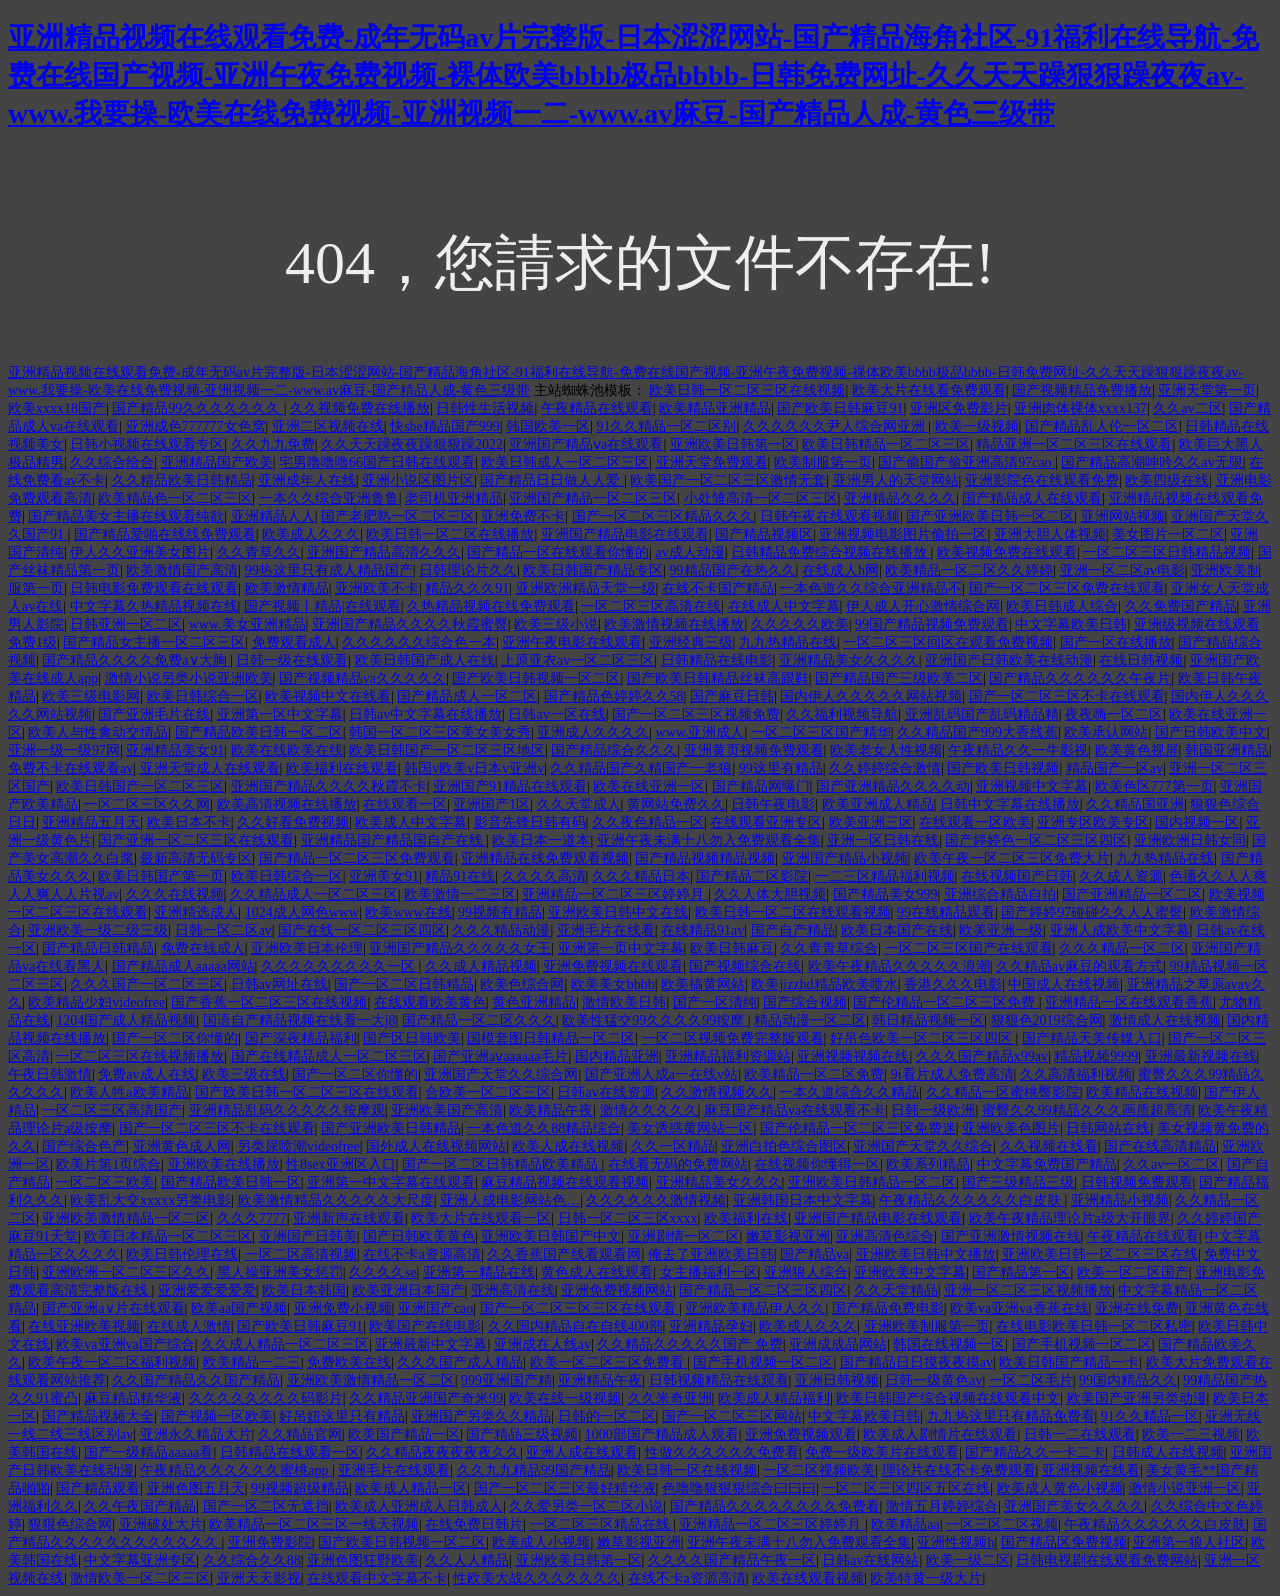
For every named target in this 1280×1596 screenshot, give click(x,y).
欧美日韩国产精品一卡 (1069, 1362)
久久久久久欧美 (800, 624)
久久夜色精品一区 (648, 822)
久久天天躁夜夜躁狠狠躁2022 (412, 444)
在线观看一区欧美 (975, 822)
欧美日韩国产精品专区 (593, 570)
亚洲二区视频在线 (328, 426)
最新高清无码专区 (196, 858)
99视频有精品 (500, 912)
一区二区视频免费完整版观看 (733, 1038)
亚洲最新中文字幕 (431, 1344)
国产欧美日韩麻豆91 (840, 408)
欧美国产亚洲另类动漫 (1137, 1398)
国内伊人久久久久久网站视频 (871, 696)
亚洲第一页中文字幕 (621, 948)
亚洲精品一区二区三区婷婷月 (615, 894)
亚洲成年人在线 (307, 480)
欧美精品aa (905, 1524)
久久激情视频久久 (717, 1092)
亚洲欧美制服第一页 (927, 1326)
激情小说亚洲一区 (1185, 1488)
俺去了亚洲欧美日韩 (711, 1254)
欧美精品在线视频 (1142, 1092)
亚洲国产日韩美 (308, 1236)
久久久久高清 (544, 876)
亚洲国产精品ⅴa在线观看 (586, 444)
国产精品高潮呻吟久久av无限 (1151, 462)
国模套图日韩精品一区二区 (551, 1038)
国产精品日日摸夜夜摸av (916, 1362)
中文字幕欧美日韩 (1071, 624)
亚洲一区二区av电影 (1122, 570)
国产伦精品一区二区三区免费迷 (858, 1128)
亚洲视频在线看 (1091, 1470)
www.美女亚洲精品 (247, 624)
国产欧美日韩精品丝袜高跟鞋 (718, 678)
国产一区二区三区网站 (732, 1416)
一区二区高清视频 (301, 1254)
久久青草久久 (259, 552)
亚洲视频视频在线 (853, 1056)
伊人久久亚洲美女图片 (140, 552)
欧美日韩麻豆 (732, 948)
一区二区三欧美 (105, 1182)
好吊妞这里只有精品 (342, 1416)
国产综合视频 (805, 1002)
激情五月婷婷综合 (942, 1506)
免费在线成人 (203, 948)
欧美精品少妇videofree (96, 1002)
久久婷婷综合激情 (885, 768)
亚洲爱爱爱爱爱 (207, 1290)
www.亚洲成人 (700, 732)
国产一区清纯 (715, 1002)
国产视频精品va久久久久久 (362, 678)
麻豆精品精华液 (133, 1398)
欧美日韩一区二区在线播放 (450, 534)
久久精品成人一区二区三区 (314, 894)
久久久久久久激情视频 (656, 1200)
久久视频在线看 (1049, 1146)
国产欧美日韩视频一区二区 (536, 678)
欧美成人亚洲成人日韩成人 (419, 1506)
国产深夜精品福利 (301, 1038)
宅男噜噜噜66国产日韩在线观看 (377, 462)
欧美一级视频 (977, 426)
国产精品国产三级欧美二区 (899, 678)
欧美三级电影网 (91, 696)
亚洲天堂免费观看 (712, 462)
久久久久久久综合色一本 (419, 642)
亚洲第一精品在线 (479, 1272)
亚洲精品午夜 (600, 1380)
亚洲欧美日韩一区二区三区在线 (1100, 1254)
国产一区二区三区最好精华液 (565, 1488)
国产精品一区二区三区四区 (763, 1290)
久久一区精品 (673, 1146)
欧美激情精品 (287, 588)
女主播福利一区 (709, 1272)
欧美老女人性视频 (886, 750)
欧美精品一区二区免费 (814, 1074)
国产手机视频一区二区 (1082, 1344)
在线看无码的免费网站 (678, 1164)
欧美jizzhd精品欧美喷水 (824, 984)
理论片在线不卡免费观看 (959, 1470)
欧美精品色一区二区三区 (175, 498)
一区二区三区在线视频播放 (140, 1056)
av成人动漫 (690, 552)
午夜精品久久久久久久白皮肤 (972, 1200)
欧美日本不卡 (189, 822)
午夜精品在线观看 (597, 408)
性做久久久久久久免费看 (722, 1452)
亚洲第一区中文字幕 (280, 714)
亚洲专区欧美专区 (1093, 822)
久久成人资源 (1121, 876)
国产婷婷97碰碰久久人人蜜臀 (1092, 912)
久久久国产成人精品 (460, 1362)
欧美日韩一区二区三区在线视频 (747, 390)
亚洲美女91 (384, 876)
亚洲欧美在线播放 (224, 1164)
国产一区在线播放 (1116, 642)
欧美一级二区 (968, 1560)
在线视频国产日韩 (1017, 876)
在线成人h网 (840, 570)
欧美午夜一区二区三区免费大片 (1012, 858)
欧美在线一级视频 (565, 1398)
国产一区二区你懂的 (175, 1038)
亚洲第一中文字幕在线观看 (391, 1182)
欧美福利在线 (746, 1218)
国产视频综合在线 (745, 966)
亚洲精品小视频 (1120, 1200)
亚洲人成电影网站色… (510, 1200)
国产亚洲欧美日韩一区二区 (990, 516)
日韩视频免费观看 (1137, 1182)
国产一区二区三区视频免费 (696, 714)
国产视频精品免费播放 (1082, 390)
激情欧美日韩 (624, 1002)
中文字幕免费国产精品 (1047, 1164)
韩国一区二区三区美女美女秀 (440, 732)
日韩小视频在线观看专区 (147, 444)
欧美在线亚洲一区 (649, 786)
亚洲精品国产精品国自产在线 (394, 840)
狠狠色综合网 (70, 1524)
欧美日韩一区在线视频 (687, 1470)
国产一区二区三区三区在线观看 (580, 1308)
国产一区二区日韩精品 (404, 984)
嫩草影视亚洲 (788, 1236)
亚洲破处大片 (161, 1524)
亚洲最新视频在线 (1201, 1056)
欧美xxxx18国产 (57, 408)
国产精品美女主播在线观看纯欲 (126, 516)
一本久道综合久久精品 (849, 1092)
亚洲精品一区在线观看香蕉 (1129, 1002)
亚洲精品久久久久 (900, 498)
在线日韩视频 (1141, 660)
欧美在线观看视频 (808, 1578)
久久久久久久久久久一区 (340, 966)
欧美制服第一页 (823, 462)
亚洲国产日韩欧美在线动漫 (1009, 660)
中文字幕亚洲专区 (140, 1560)
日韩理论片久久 (468, 570)
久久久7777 (252, 1218)
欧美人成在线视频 (568, 1146)
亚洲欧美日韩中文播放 (926, 1254)
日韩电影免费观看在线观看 (154, 588)
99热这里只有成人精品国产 (329, 570)
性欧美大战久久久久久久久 (537, 1578)
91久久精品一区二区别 (666, 426)
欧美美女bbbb (613, 984)
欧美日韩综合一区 (203, 696)
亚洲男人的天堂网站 (896, 480)
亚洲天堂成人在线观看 (210, 768)
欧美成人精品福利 (774, 1398)
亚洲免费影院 (270, 1542)
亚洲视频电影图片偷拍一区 (903, 534)
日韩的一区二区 (607, 1416)
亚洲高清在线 (513, 1290)
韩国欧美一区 (548, 426)
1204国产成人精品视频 (126, 1020)
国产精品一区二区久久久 (479, 1020)
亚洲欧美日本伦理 (307, 948)
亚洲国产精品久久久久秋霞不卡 (329, 786)
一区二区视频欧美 (819, 1470)
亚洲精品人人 (273, 516)
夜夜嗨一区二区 (1114, 714)
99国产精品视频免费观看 (932, 624)
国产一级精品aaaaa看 (148, 1452)
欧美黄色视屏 (1137, 750)
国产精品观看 (98, 1488)
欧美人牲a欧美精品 (129, 1092)
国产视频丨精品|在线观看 (322, 606)
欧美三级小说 (556, 624)
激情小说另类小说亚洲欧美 (189, 678)
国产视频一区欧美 (217, 1416)
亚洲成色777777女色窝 (196, 426)
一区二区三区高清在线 (651, 606)
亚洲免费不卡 (523, 516)
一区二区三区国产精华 (821, 732)
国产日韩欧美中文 (1211, 732)
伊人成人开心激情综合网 (923, 606)
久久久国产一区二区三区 (147, 984)
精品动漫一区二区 (810, 1020)
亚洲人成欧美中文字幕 (1120, 930)
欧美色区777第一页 (1154, 786)
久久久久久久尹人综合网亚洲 (836, 426)
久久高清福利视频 (1076, 1074)
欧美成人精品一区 (411, 1488)
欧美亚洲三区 (871, 822)
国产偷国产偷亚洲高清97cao (966, 462)
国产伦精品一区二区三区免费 (946, 1002)
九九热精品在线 (788, 642)
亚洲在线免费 (1137, 1308)
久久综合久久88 (252, 1560)
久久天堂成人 (579, 804)
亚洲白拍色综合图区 (784, 1146)
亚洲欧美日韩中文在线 (618, 912)
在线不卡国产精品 (718, 588)
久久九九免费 (273, 444)
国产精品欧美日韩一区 (231, 1182)
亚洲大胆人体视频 (1050, 534)
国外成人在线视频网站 (436, 1146)
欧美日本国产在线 (897, 930)
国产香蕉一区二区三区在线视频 (269, 1002)
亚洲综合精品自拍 (1000, 894)
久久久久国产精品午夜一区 (732, 1560)
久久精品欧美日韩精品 (182, 480)
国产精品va (814, 1254)
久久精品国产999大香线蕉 (977, 732)
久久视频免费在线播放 (360, 408)
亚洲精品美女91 (175, 750)
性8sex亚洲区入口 (341, 1164)
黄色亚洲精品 (534, 1002)
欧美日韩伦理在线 (182, 1254)
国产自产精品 (793, 930)
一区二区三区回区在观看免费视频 (948, 642)
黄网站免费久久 (676, 804)
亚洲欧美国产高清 (447, 1110)
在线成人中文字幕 (784, 606)
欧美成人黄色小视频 (1060, 1488)
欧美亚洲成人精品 (878, 804)
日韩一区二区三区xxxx (628, 1218)
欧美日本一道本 (541, 840)
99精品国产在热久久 (733, 570)
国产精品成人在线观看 (1032, 498)
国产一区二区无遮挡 (266, 1506)
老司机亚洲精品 (454, 498)
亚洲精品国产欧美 (217, 462)
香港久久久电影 (953, 984)
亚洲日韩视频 (837, 1380)
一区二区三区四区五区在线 (906, 1488)
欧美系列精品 (928, 1164)
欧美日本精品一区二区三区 (168, 1236)
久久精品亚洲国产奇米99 (426, 1398)
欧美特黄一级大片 (926, 1578)
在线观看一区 (405, 804)
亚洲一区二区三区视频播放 (1028, 1290)
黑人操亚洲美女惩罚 (280, 1272)
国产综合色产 (84, 1146)
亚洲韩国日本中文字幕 (803, 1200)
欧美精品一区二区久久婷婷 (969, 570)
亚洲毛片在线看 (606, 930)
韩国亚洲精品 (1227, 750)
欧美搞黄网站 (703, 984)
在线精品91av (702, 930)
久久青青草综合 (829, 948)
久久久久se (383, 1272)
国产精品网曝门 (761, 786)
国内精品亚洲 (617, 1056)
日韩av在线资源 (605, 1092)
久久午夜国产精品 (140, 1506)
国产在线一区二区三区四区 (362, 930)
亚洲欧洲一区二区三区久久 (126, 1272)
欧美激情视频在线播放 (674, 624)
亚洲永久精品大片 (196, 1434)
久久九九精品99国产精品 (534, 1470)
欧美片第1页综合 (108, 1164)
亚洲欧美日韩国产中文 (551, 1236)
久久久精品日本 (641, 876)
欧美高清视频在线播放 (287, 804)
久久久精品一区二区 (1122, 948)
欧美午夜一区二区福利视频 (112, 1362)
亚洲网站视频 (1123, 516)
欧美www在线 (408, 912)
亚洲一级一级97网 (64, 750)
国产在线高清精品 (1160, 1146)
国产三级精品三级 (1018, 1182)
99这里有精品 (781, 768)
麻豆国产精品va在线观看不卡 (794, 1110)
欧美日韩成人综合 (1062, 606)
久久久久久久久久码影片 (266, 1398)
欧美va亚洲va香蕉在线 (1019, 1308)
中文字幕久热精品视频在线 (154, 606)
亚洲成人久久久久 (593, 732)
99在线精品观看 (946, 912)
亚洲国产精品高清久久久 (384, 552)
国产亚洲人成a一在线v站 (661, 1074)
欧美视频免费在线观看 (1007, 552)
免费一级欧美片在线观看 (882, 1452)
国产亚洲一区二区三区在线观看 (196, 840)
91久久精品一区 (1150, 1416)
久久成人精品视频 (481, 966)
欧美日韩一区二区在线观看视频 (793, 912)
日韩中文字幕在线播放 (1010, 804)
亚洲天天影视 (259, 1578)
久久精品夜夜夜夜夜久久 (443, 1452)
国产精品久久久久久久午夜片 (1080, 678)
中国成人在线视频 (1064, 984)
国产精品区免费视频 (1064, 1542)
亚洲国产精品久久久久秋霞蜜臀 (410, 624)
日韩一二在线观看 (1080, 1434)
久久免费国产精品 (1181, 606)
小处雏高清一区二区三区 (761, 498)
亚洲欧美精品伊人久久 (755, 1308)
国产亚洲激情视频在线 (1011, 1236)
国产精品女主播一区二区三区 (154, 642)
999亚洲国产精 (506, 1380)
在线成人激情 (189, 1326)
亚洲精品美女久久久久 (849, 660)
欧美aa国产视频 (239, 1308)
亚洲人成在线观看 (582, 1452)
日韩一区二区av (223, 930)
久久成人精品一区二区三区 (285, 1344)
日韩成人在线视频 (1168, 1452)
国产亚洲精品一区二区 (1132, 894)
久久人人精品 (467, 1560)
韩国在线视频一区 (949, 1344)
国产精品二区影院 (752, 876)
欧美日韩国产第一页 (161, 876)
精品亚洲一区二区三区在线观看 (1074, 444)
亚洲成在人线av (542, 1344)
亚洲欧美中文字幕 (910, 1272)
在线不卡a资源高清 (422, 1254)
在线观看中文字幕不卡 (377, 1578)
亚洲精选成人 (196, 912)
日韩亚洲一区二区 (126, 624)
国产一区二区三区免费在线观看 (1067, 588)
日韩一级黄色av (933, 1380)
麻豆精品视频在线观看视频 (565, 1182)
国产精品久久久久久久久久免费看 (775, 1506)
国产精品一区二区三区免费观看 (357, 858)
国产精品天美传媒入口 (1092, 1038)
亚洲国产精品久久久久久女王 (460, 948)
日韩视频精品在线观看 (719, 1380)
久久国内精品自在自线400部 (575, 1326)
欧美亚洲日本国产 (408, 1290)
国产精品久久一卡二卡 (1035, 1452)
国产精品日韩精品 (98, 948)
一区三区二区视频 (1002, 1524)
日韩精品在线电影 (717, 660)
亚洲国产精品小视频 (845, 858)
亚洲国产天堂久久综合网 (501, 1074)
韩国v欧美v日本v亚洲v (474, 768)
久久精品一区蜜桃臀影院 (1003, 1092)
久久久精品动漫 (501, 930)
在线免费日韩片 (474, 1524)
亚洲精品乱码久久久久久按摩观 (287, 1110)
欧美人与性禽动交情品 (98, 732)
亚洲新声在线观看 (349, 1218)
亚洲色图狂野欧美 (363, 1560)
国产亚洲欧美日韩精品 (391, 1128)
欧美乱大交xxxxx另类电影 (150, 1200)
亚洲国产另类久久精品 (481, 1416)
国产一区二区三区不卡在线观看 (1067, 696)
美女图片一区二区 (1168, 534)
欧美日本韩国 (304, 1290)
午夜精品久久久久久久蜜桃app (236, 1470)
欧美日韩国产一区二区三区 (140, 786)
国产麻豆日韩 (732, 696)
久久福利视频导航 (842, 714)
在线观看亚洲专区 (766, 822)
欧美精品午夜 (551, 1110)
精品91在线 (460, 876)
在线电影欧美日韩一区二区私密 (1094, 1326)
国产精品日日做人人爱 (552, 480)
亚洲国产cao (435, 1308)
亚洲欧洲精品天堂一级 (586, 588)
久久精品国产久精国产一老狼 (641, 768)
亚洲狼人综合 (806, 1272)
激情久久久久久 (649, 1110)
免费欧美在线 (349, 1362)
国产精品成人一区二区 (467, 696)
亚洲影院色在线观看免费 (1042, 480)
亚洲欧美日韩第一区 (733, 444)
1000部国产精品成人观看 (662, 1434)
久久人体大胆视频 (770, 894)
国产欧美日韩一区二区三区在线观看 (307, 1092)
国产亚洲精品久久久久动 (893, 786)
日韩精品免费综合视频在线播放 (831, 552)
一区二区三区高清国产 (112, 1110)
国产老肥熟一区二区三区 (398, 516)
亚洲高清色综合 (885, 1236)
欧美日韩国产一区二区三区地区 (447, 750)
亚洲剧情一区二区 (684, 1236)
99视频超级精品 (300, 1488)
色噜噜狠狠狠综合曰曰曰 (739, 1488)
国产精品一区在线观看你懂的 (558, 552)
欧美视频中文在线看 (328, 696)
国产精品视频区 (764, 534)
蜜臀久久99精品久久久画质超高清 (1087, 1110)
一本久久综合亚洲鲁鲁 (329, 498)
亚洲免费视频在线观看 (613, 966)
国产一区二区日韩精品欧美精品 (502, 1164)
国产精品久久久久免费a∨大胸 (136, 660)
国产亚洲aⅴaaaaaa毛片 (501, 1056)
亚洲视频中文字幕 (1032, 786)
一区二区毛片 (1031, 1380)
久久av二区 (1187, 408)
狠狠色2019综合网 (1047, 1020)
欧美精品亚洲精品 (715, 408)
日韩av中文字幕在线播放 (425, 714)
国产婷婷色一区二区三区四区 (1036, 840)
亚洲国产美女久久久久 (1074, 1506)
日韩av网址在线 (279, 984)
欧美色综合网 (522, 984)
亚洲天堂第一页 (1207, 390)
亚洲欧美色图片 (1011, 1128)
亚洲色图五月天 (196, 1488)
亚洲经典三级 (691, 642)
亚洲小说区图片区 (418, 480)
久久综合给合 (112, 462)
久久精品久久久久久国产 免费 (690, 1344)
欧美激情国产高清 (182, 570)
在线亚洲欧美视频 (84, 1326)
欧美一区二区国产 (1133, 1272)
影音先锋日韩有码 (530, 822)
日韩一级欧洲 (933, 1110)
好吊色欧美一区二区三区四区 (923, 1038)
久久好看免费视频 (293, 822)
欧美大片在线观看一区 (481, 1218)
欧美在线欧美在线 (287, 750)
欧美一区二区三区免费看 (609, 1362)
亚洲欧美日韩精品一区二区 (872, 1182)
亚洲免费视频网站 (617, 1290)
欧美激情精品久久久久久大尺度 (336, 1200)
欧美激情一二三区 (460, 894)
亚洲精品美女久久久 (719, 1182)
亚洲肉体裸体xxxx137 (1080, 408)
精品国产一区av (1114, 768)
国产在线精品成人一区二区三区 (329, 1056)
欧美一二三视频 (1191, 1434)
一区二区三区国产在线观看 (969, 948)
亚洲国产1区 (491, 804)
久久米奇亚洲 (670, 1398)
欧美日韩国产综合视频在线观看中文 (948, 1398)
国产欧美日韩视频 (1003, 768)
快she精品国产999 (445, 426)
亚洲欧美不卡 (377, 588)
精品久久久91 (467, 588)
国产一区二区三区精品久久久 (663, 516)
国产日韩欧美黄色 (419, 1236)
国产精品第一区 (1021, 1272)
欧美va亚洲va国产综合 (125, 1344)
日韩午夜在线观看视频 (830, 516)
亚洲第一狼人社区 (1189, 1542)
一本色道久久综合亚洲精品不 (871, 588)
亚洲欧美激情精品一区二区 (126, 1218)
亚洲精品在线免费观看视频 (545, 858)
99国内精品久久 (1128, 1380)
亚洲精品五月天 (91, 822)
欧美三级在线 (244, 1074)
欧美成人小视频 (541, 1542)
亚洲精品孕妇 (711, 1326)
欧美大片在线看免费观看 (929, 390)
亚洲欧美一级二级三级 (98, 930)
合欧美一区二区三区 (488, 1092)
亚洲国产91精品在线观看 (510, 786)
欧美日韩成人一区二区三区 (565, 462)
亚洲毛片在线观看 (394, 1470)
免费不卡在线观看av (70, 768)
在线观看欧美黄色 (430, 1002)
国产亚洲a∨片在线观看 (113, 1308)
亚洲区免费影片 (959, 408)
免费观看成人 (294, 642)
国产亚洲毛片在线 (154, 714)
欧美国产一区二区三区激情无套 (728, 480)
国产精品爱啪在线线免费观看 (165, 534)
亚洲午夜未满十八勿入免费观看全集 (709, 840)
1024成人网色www (302, 912)
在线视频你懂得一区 (817, 1164)
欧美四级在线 (1167, 480)
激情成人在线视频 (1165, 1020)
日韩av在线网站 (870, 1560)
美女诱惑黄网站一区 (690, 1128)
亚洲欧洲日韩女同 (1190, 840)
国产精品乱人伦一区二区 (1102, 426)
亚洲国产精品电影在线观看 (625, 534)
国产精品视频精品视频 (705, 858)
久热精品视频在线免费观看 (491, 606)
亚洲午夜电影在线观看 (572, 642)
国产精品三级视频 (522, 1434)
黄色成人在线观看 (597, 1272)
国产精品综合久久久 (614, 750)
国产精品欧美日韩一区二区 (259, 732)
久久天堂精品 (896, 1290)
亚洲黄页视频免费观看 (754, 750)
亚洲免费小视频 (343, 1308)
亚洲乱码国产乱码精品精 (982, 714)
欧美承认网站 (1106, 732)
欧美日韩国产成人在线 (425, 660)
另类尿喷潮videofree (298, 1146)
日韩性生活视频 (485, 408)
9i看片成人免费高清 (952, 1074)
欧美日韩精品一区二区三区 (886, 444)
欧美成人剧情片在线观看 (940, 1434)
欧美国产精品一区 (404, 1434)
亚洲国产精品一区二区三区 (593, 498)
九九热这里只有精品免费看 (1011, 1416)
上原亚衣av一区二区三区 (577, 660)
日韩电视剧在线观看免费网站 (1107, 1560)
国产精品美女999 (885, 894)
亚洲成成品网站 (838, 1344)
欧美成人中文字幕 (411, 822)
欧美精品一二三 (252, 1362)
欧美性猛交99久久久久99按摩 (655, 1020)
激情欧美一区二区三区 (140, 1578)
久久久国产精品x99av (982, 1056)
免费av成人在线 (146, 1074)
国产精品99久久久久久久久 (198, 408)
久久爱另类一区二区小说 (586, 1506)
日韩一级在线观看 (292, 660)
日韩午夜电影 (773, 804)
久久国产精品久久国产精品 (196, 1380)
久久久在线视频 (175, 894)
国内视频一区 (1197, 822)
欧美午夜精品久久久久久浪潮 (899, 966)
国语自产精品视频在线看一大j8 (299, 1020)
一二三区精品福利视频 (885, 876)
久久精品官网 (300, 1434)
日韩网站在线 (1108, 1128)
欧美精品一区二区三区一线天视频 (314, 1524)
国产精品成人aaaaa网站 (183, 966)
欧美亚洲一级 (1001, 930)
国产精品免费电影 (888, 1308)
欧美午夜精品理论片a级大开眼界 (1070, 1218)
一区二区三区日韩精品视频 (1167, 552)
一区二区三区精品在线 (602, 1524)
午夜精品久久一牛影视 (1018, 750)
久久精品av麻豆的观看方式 (1079, 966)
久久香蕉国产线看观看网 (564, 1254)
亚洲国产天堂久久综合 (923, 1146)
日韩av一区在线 (556, 714)
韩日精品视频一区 (928, 1020)
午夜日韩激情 (50, 1074)
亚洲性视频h (955, 1542)
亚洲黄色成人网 (182, 1146)
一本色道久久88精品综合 (544, 1128)
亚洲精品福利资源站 (728, 1056)
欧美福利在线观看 (342, 768)
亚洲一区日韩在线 (883, 840)
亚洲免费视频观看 (801, 1434)
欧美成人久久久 (311, 534)
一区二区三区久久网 (147, 804)
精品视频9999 (1096, 1056)
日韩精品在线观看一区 (290, 1452)
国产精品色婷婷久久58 (614, 696)
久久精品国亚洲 (1135, 804)
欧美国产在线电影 (425, 1326)
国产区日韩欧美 (412, 1038)
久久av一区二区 (1171, 1164)
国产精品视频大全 (98, 1416)
